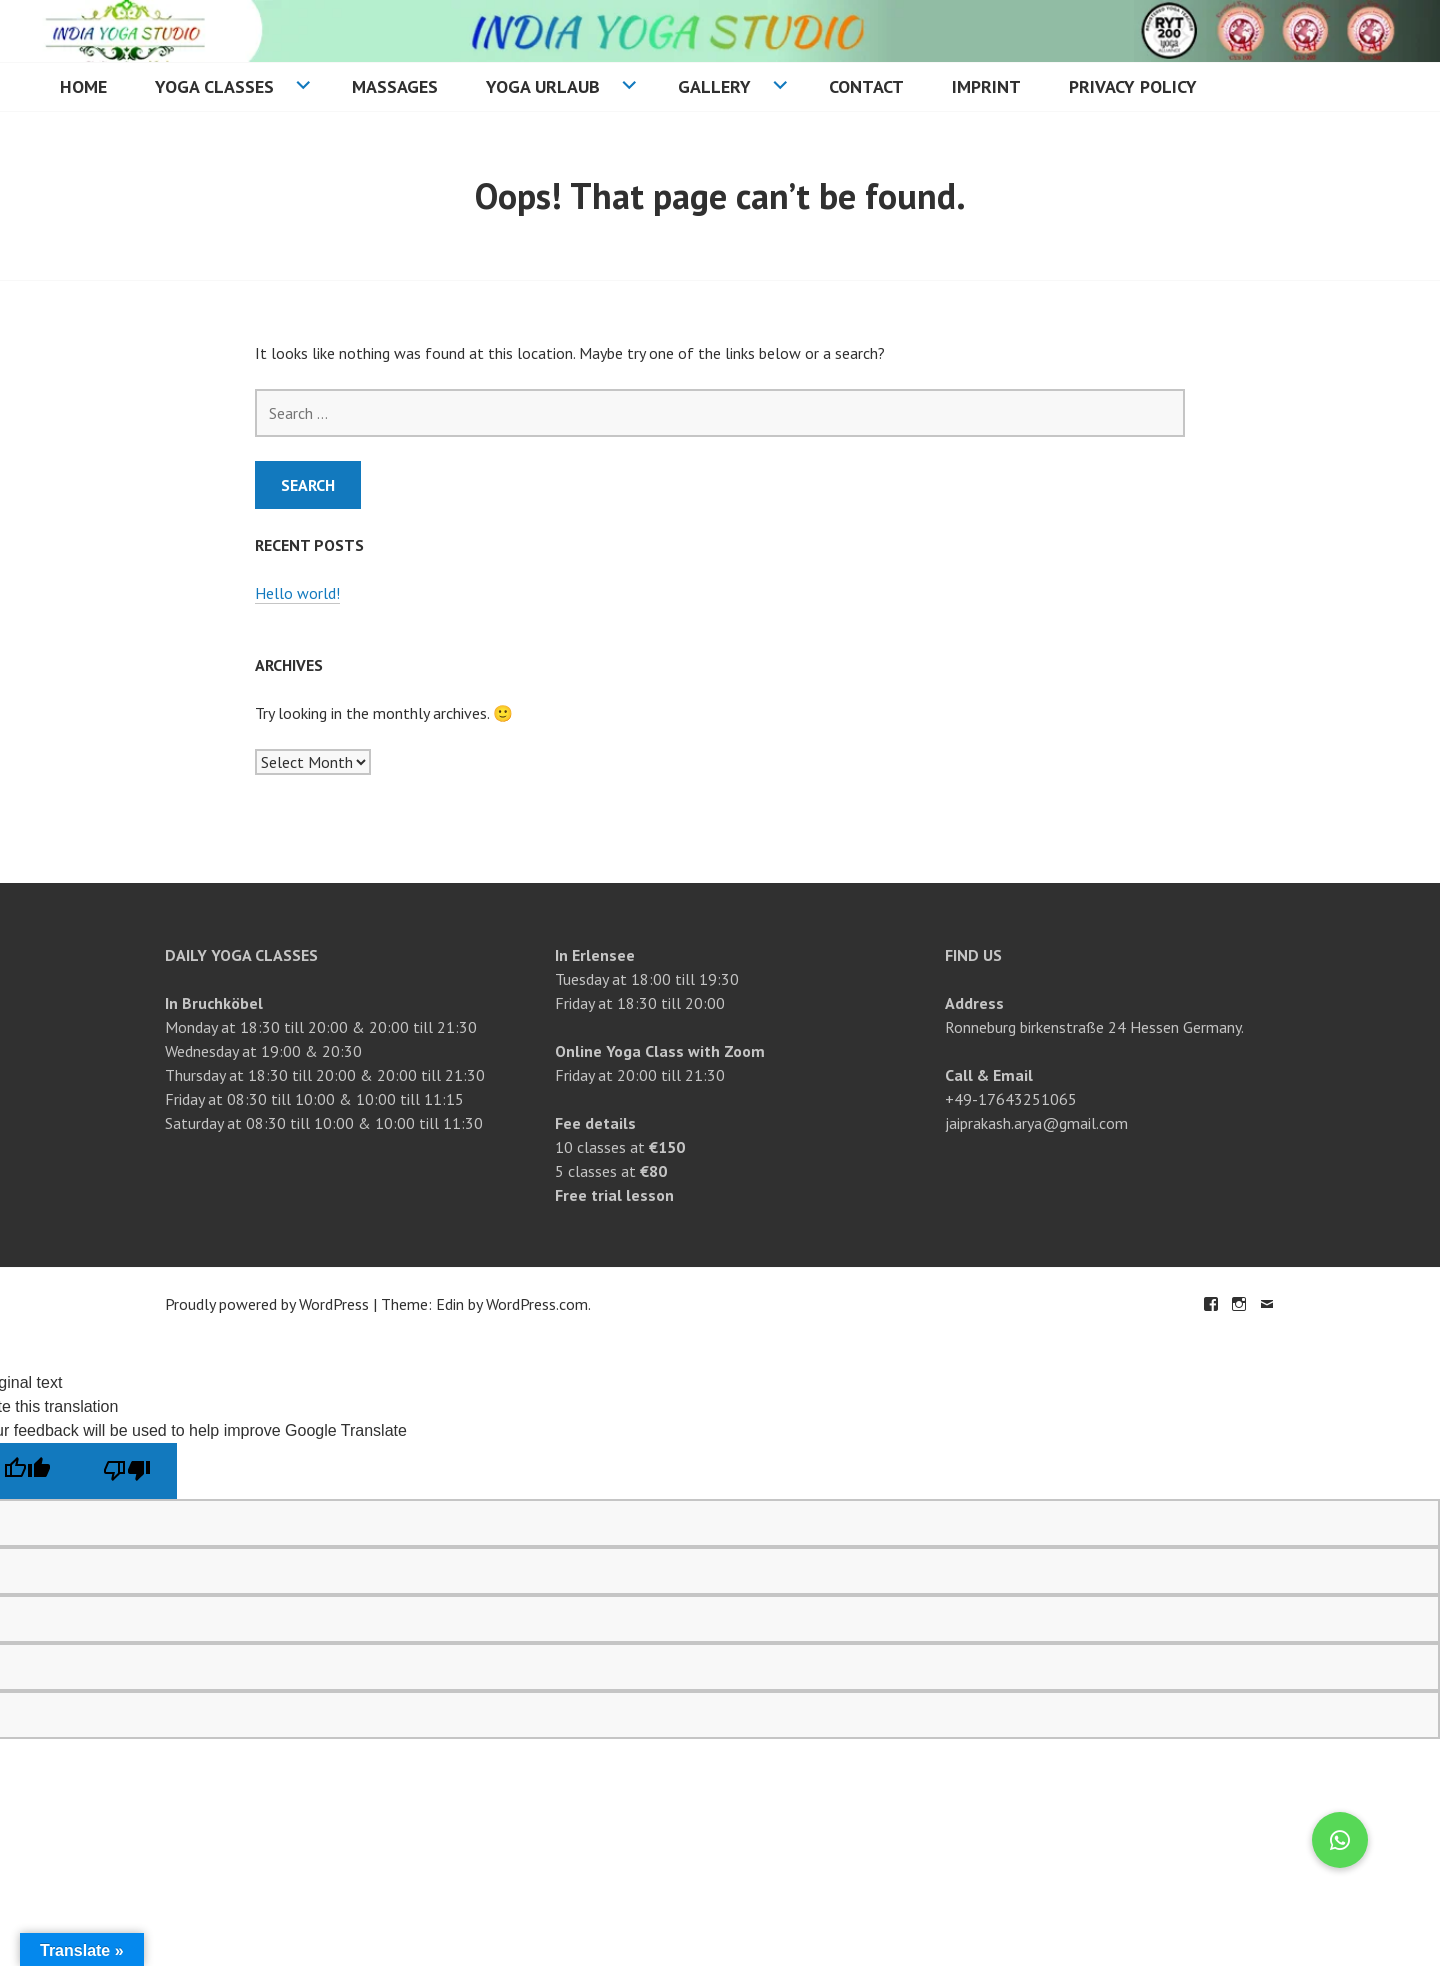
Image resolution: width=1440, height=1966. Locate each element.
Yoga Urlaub (543, 86)
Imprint (986, 86)
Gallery (714, 86)
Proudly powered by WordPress (267, 1304)
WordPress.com (537, 1304)
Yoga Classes (214, 86)
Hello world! (297, 593)
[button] (1340, 1840)
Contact (866, 86)
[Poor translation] (127, 1471)
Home (83, 86)
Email (1267, 1304)
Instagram (1239, 1304)
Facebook (1211, 1304)
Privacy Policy (1133, 86)
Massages (395, 86)
